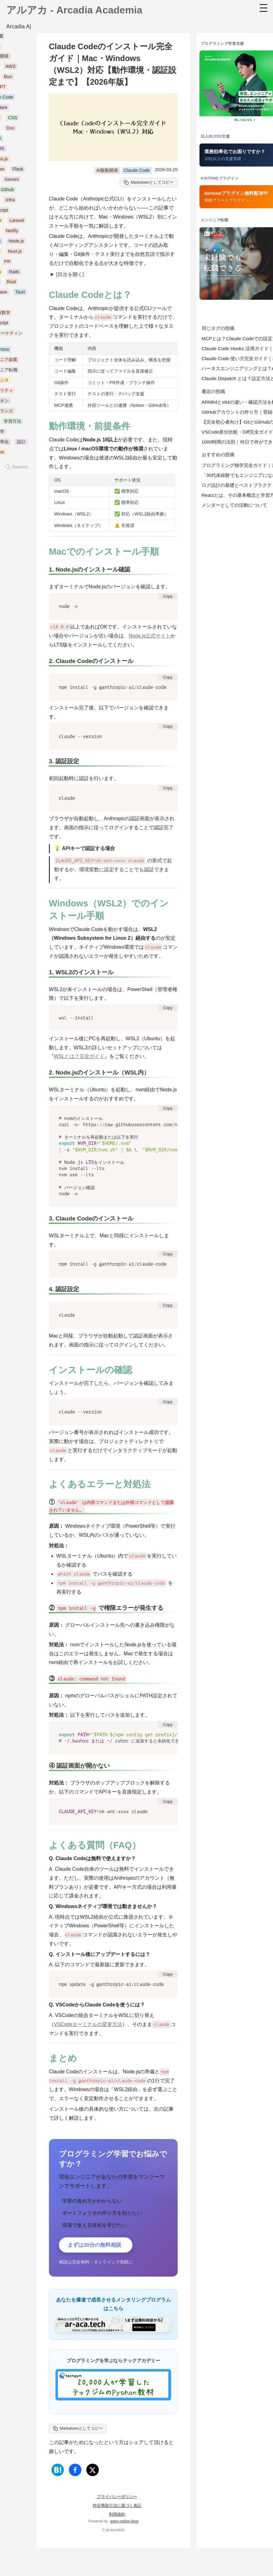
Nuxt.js (15, 252)
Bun (8, 78)
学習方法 (12, 423)
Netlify (12, 232)
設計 (21, 443)
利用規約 (117, 2517)
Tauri (20, 293)
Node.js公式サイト (149, 637)
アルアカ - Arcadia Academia (74, 11)
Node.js (16, 242)
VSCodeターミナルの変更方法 (88, 2026)
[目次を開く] (70, 276)
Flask (17, 170)
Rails (14, 273)
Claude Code (137, 172)
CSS (12, 119)
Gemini (11, 181)
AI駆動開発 (107, 172)
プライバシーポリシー (117, 2499)
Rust (11, 283)
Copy (168, 597)
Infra (10, 201)
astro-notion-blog (124, 2524)
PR (7, 263)
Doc (11, 129)
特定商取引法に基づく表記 (117, 2508)
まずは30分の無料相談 (97, 2247)
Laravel (16, 222)
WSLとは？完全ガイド (79, 1058)
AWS (11, 68)
